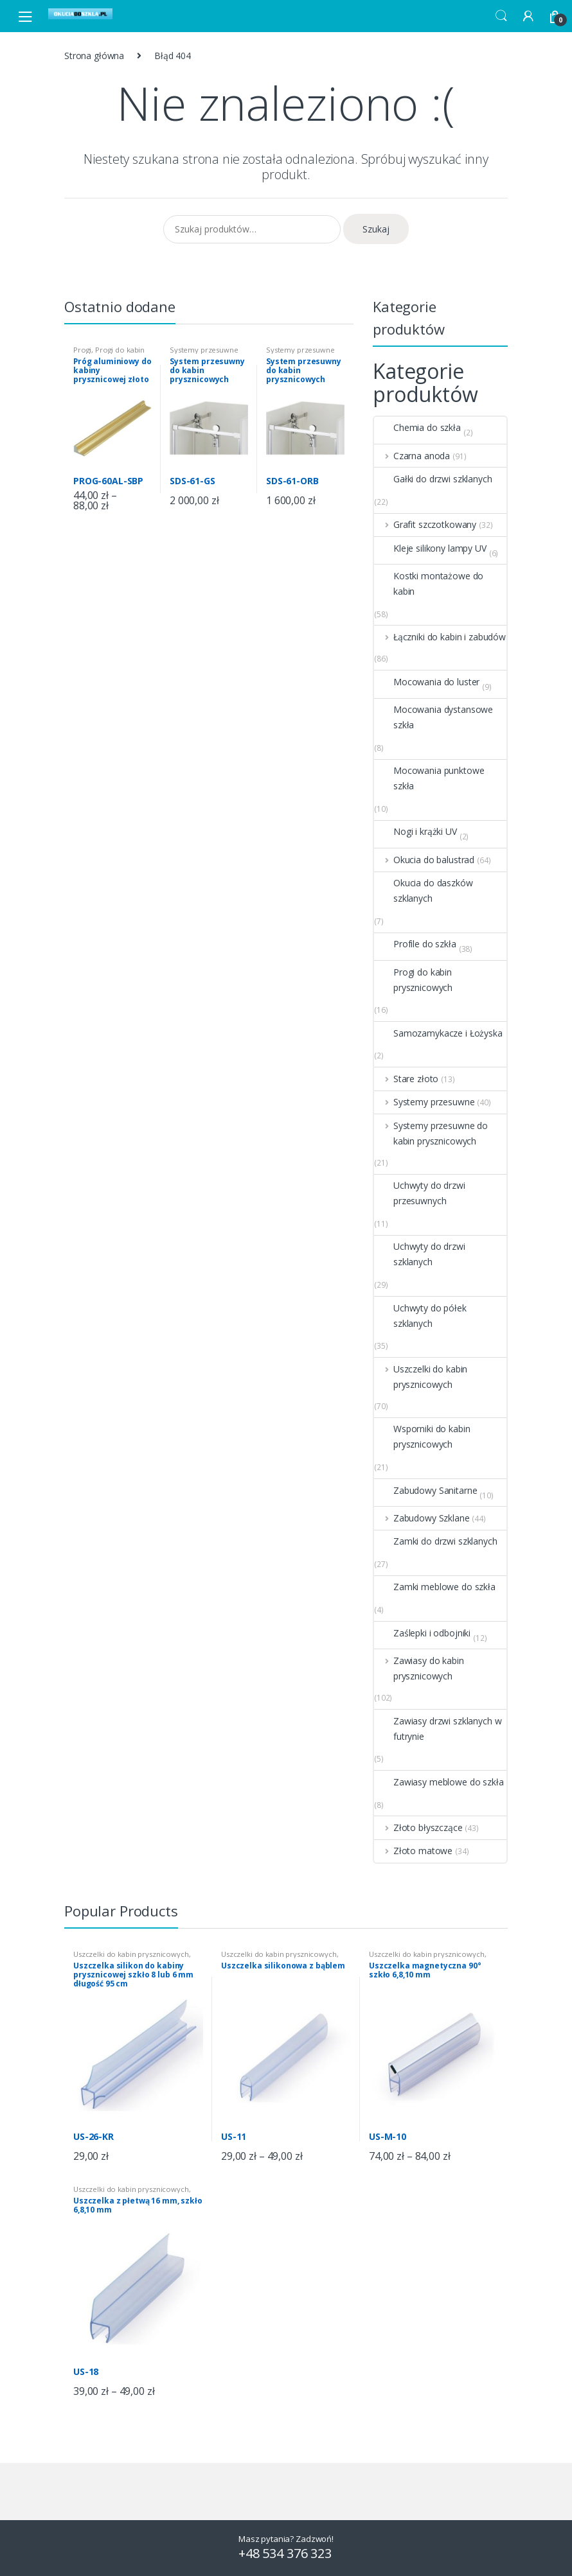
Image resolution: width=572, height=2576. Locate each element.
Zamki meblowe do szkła (435, 1587)
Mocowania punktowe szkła (429, 778)
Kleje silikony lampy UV (430, 548)
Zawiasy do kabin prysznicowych (419, 1668)
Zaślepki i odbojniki (422, 1633)
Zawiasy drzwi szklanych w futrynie (438, 1728)
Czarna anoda (412, 456)
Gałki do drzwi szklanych (433, 479)
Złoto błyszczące (418, 1828)
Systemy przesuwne (424, 1102)
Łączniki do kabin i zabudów (440, 637)
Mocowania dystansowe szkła (433, 717)
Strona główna (94, 55)
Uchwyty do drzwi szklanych (419, 1254)
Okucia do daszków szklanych (423, 890)
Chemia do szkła (417, 427)
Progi (82, 350)
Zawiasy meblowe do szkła (439, 1782)
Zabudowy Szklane (422, 1518)
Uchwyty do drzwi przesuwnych (419, 1193)
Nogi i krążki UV (415, 831)
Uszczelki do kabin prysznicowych (420, 1377)
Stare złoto (406, 1079)
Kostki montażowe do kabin (428, 583)
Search (501, 16)
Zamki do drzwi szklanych (435, 1541)
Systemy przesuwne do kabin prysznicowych (431, 1133)
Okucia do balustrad (424, 860)
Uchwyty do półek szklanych (420, 1316)
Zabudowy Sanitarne (425, 1490)
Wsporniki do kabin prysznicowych (422, 1436)
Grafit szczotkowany (425, 524)
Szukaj (375, 229)
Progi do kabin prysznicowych (109, 353)
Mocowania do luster (426, 682)
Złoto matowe (413, 1851)
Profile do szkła (415, 944)
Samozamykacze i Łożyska (438, 1033)
